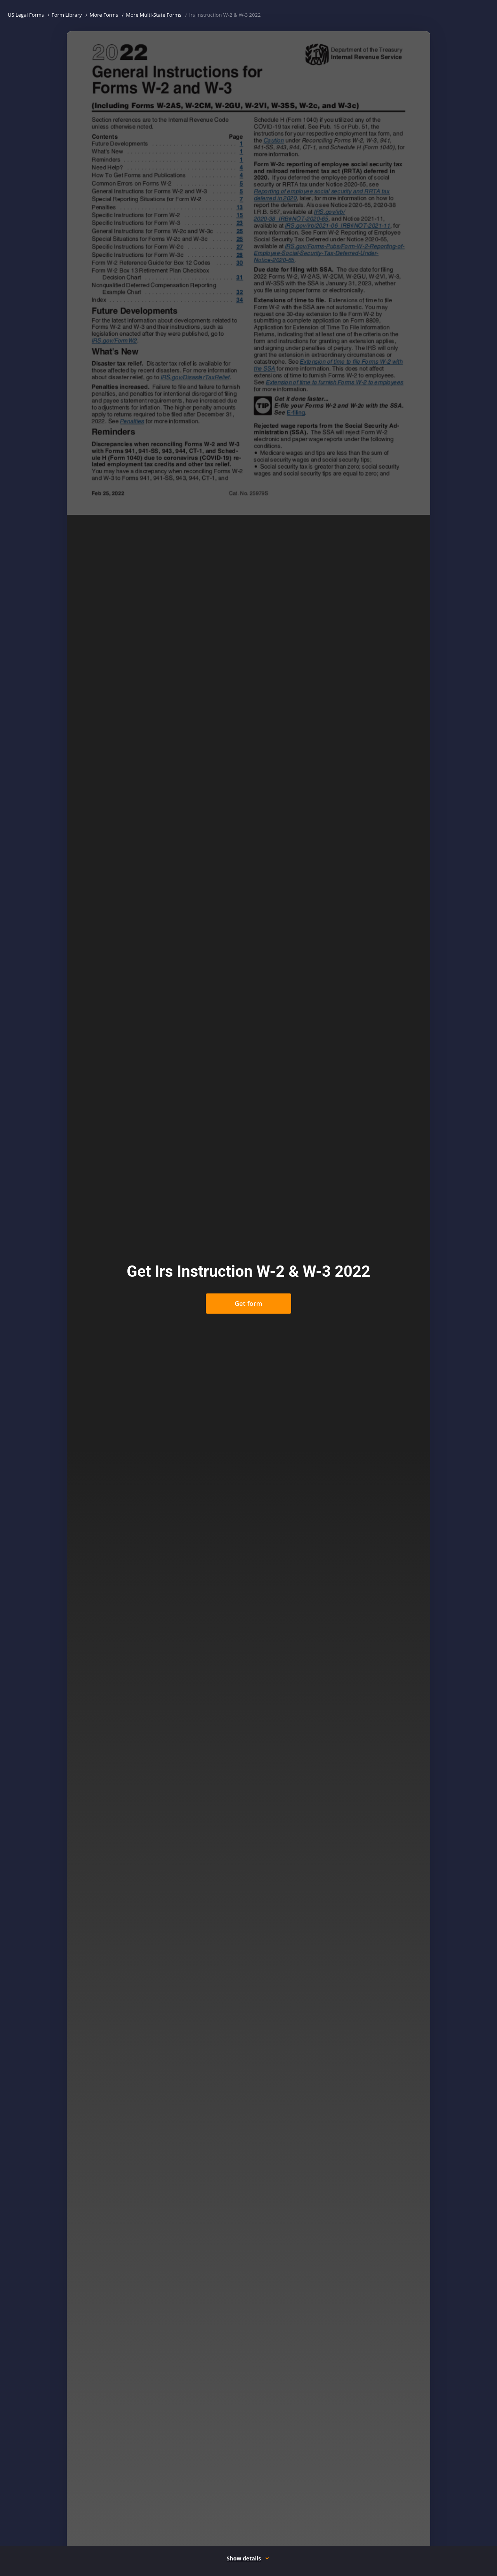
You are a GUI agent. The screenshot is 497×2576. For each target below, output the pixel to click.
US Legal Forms (26, 14)
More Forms (104, 14)
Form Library (67, 14)
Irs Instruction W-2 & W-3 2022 (225, 14)
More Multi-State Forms (153, 14)
